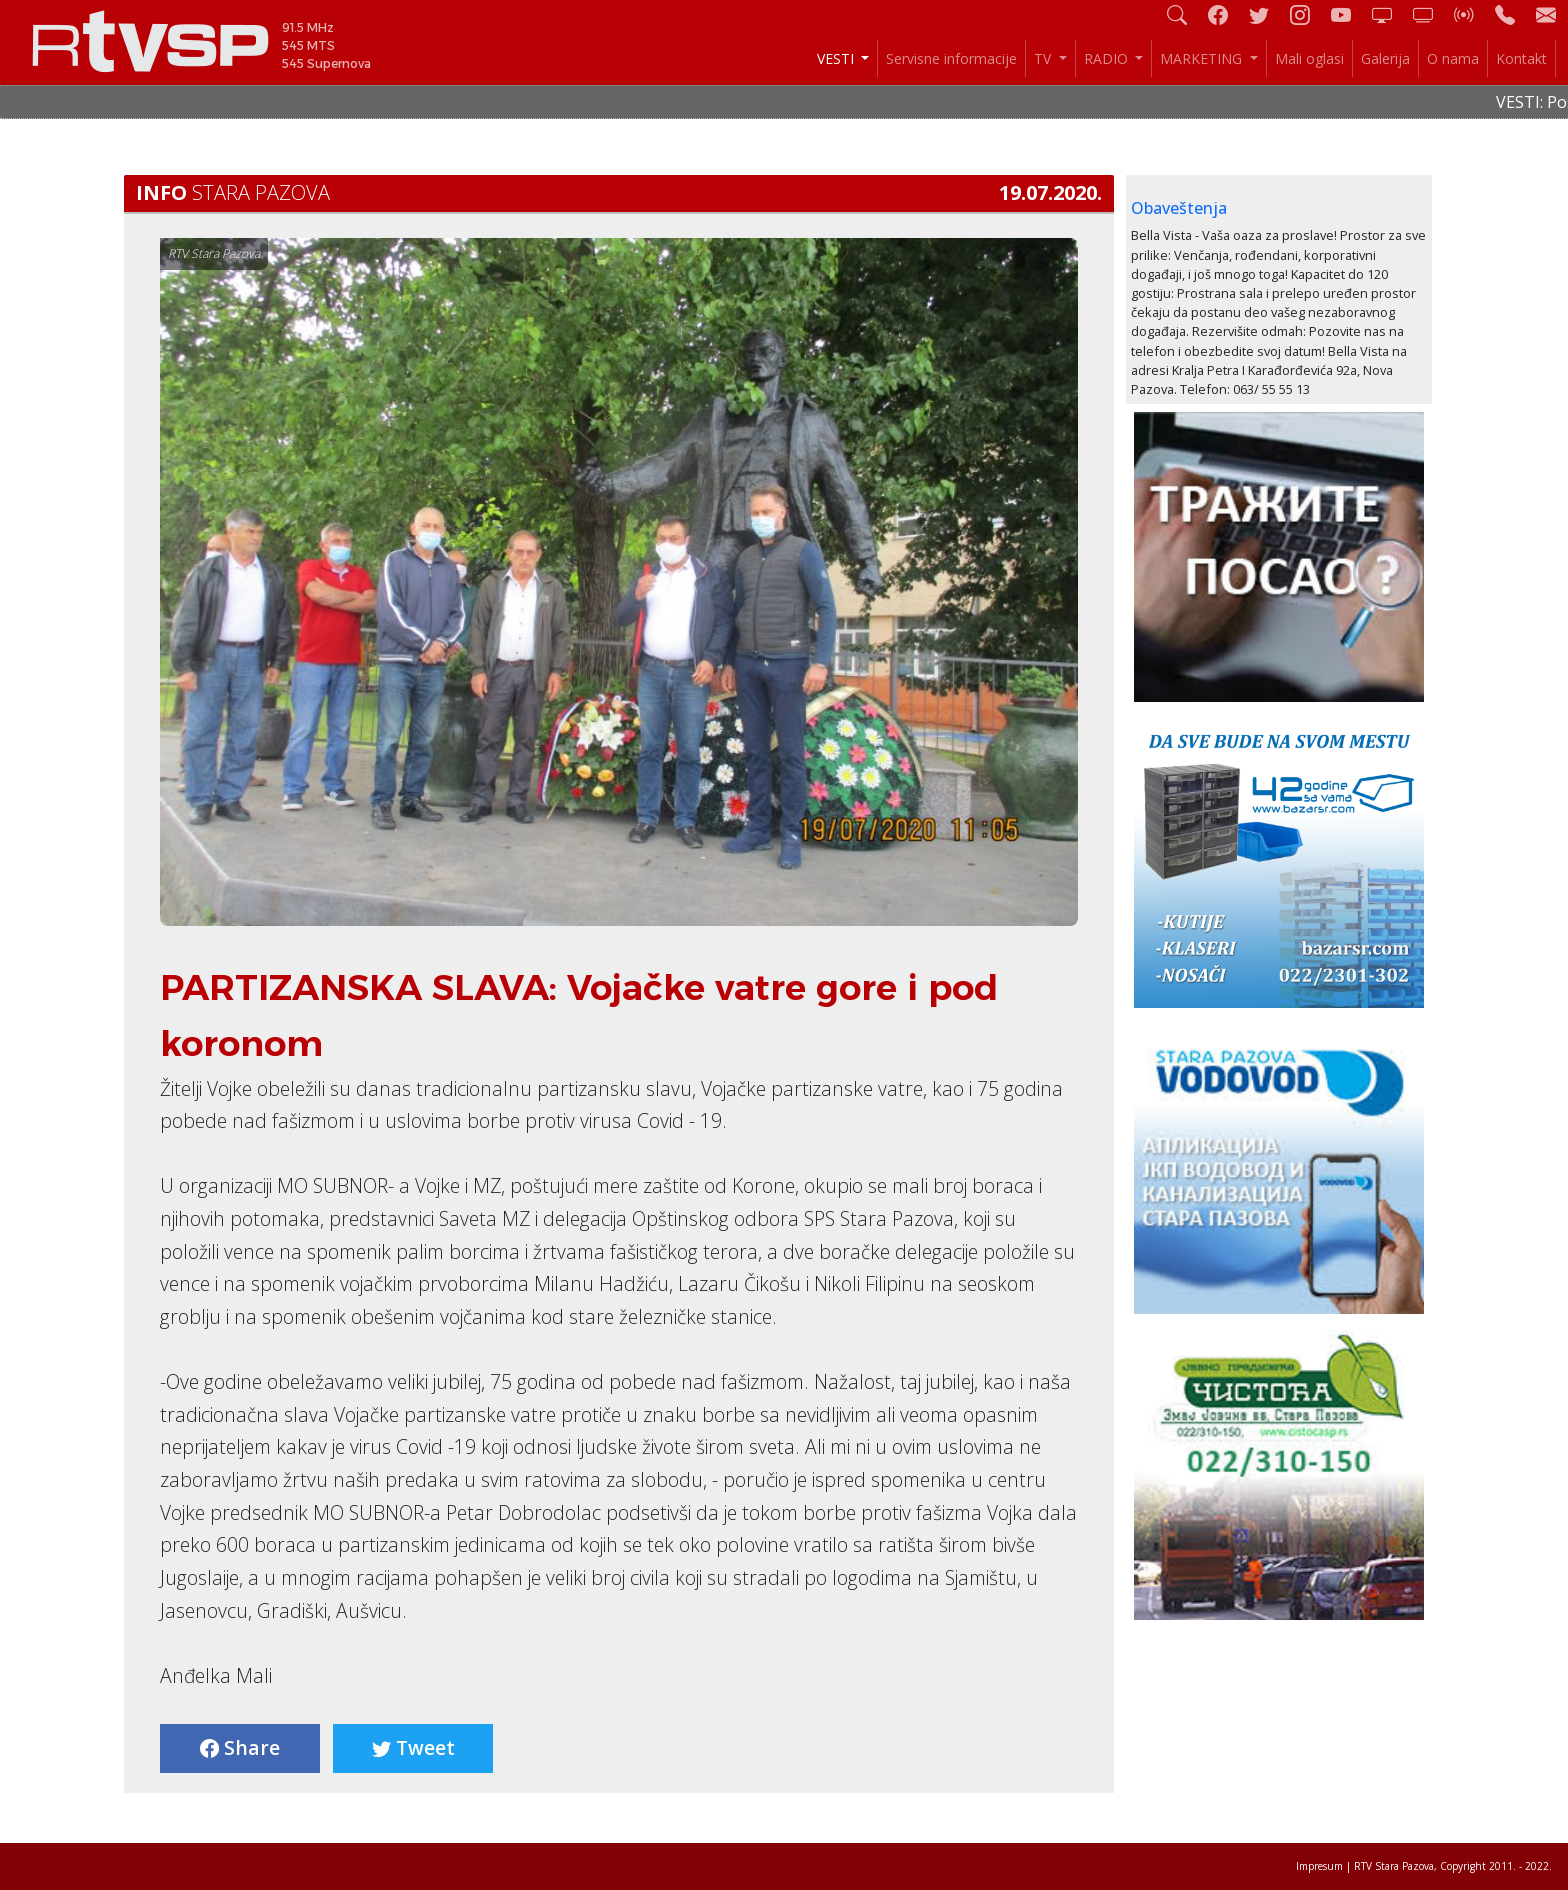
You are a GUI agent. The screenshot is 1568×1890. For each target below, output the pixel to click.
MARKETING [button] (1203, 58)
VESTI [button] (837, 58)
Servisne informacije (951, 58)
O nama (1453, 58)
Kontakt (1521, 58)
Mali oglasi (1309, 58)
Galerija (1385, 58)
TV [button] (1044, 58)
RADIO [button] (1108, 58)
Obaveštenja (1179, 208)
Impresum (1319, 1866)
